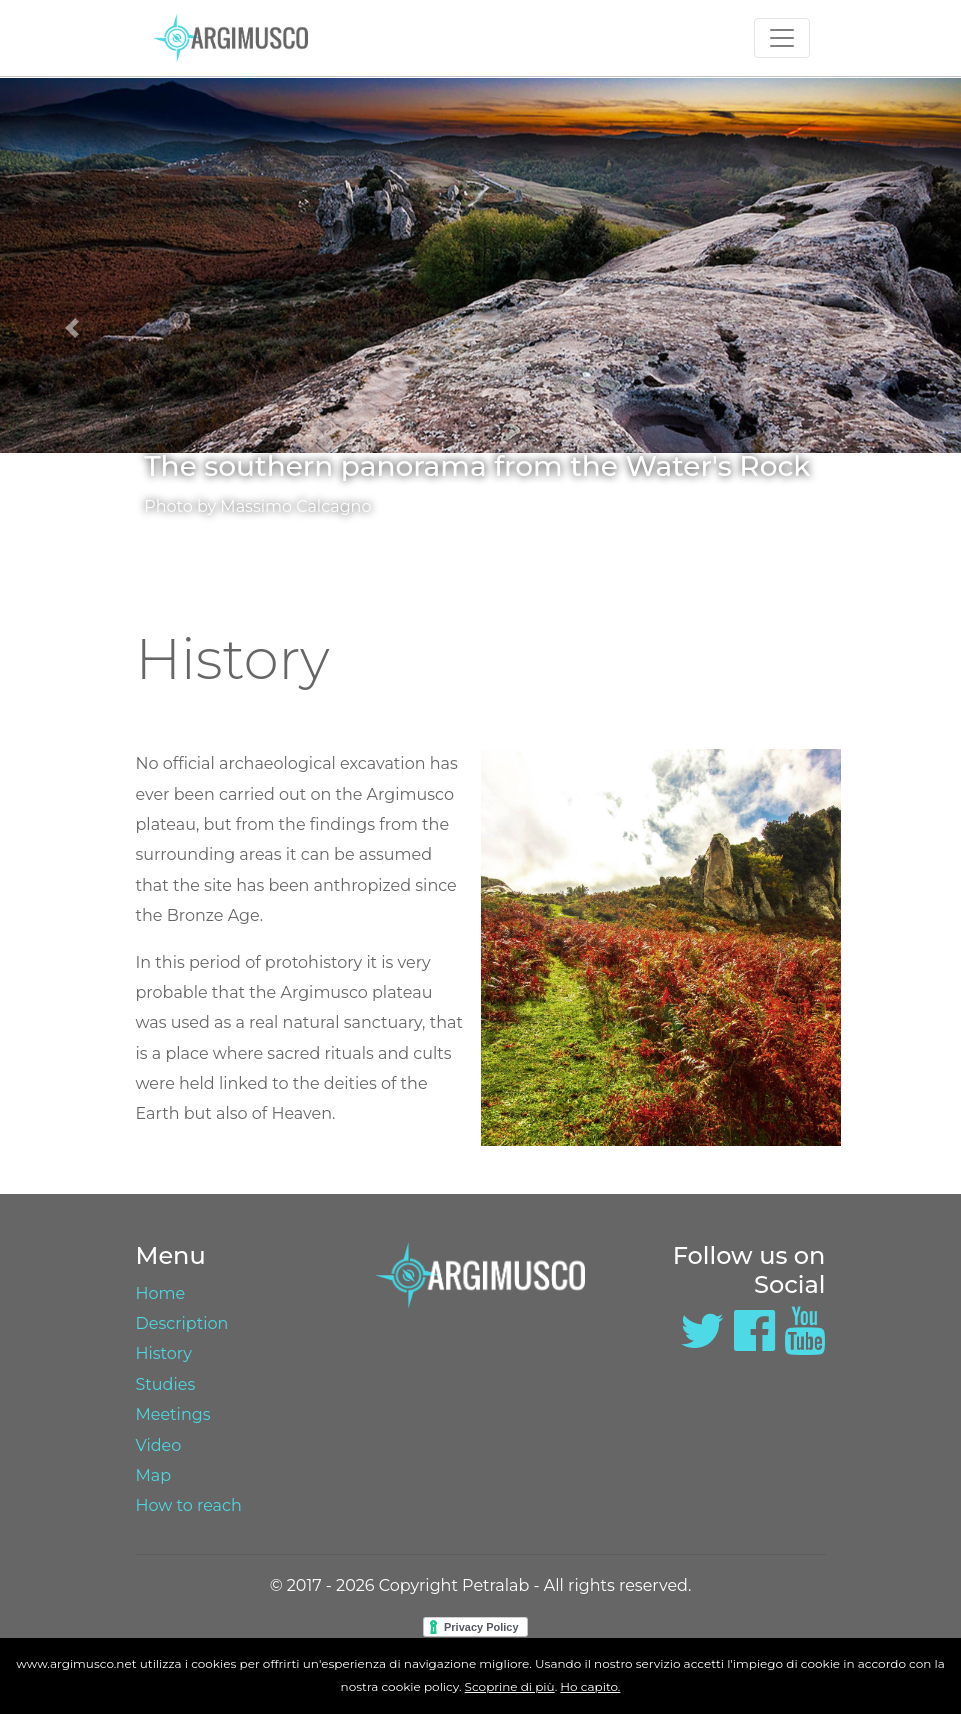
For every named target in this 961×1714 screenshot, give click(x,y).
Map (154, 1475)
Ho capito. (590, 1686)
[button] (72, 328)
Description (182, 1323)
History (164, 1353)
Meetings (173, 1414)
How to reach (189, 1505)
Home (161, 1293)
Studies (166, 1384)
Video (159, 1445)
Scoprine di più (510, 1686)
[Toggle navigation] (782, 38)
